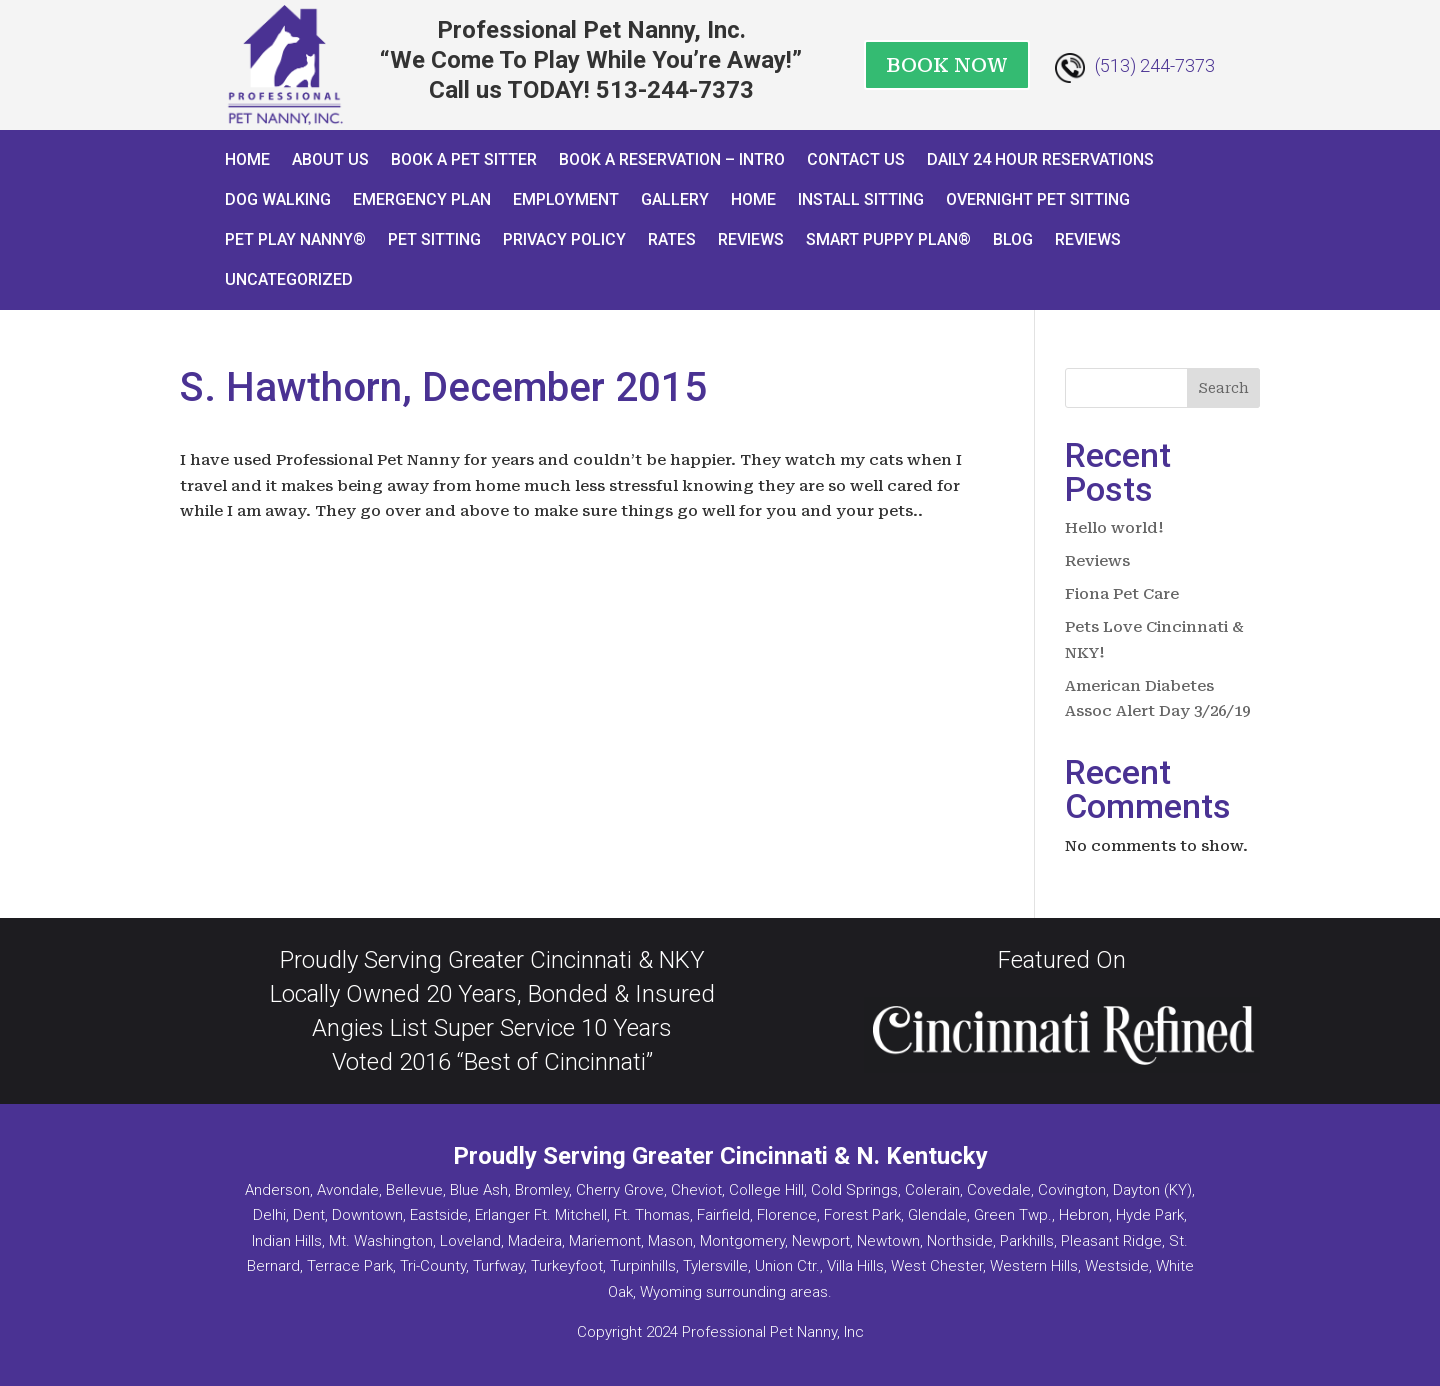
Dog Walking (278, 199)
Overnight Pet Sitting (1038, 199)
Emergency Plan (422, 199)
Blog (1013, 239)
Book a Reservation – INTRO (672, 159)
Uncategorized (289, 279)
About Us (330, 159)
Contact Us (856, 159)
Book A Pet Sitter (464, 159)
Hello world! (1114, 528)
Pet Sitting (434, 239)
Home (247, 159)
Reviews (751, 239)
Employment (566, 199)
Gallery (675, 199)
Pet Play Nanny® (295, 239)
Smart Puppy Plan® (888, 239)
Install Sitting (861, 199)
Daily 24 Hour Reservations (1040, 159)
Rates (672, 239)
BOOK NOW (947, 65)
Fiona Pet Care (1122, 594)
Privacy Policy (564, 239)
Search (1223, 388)
